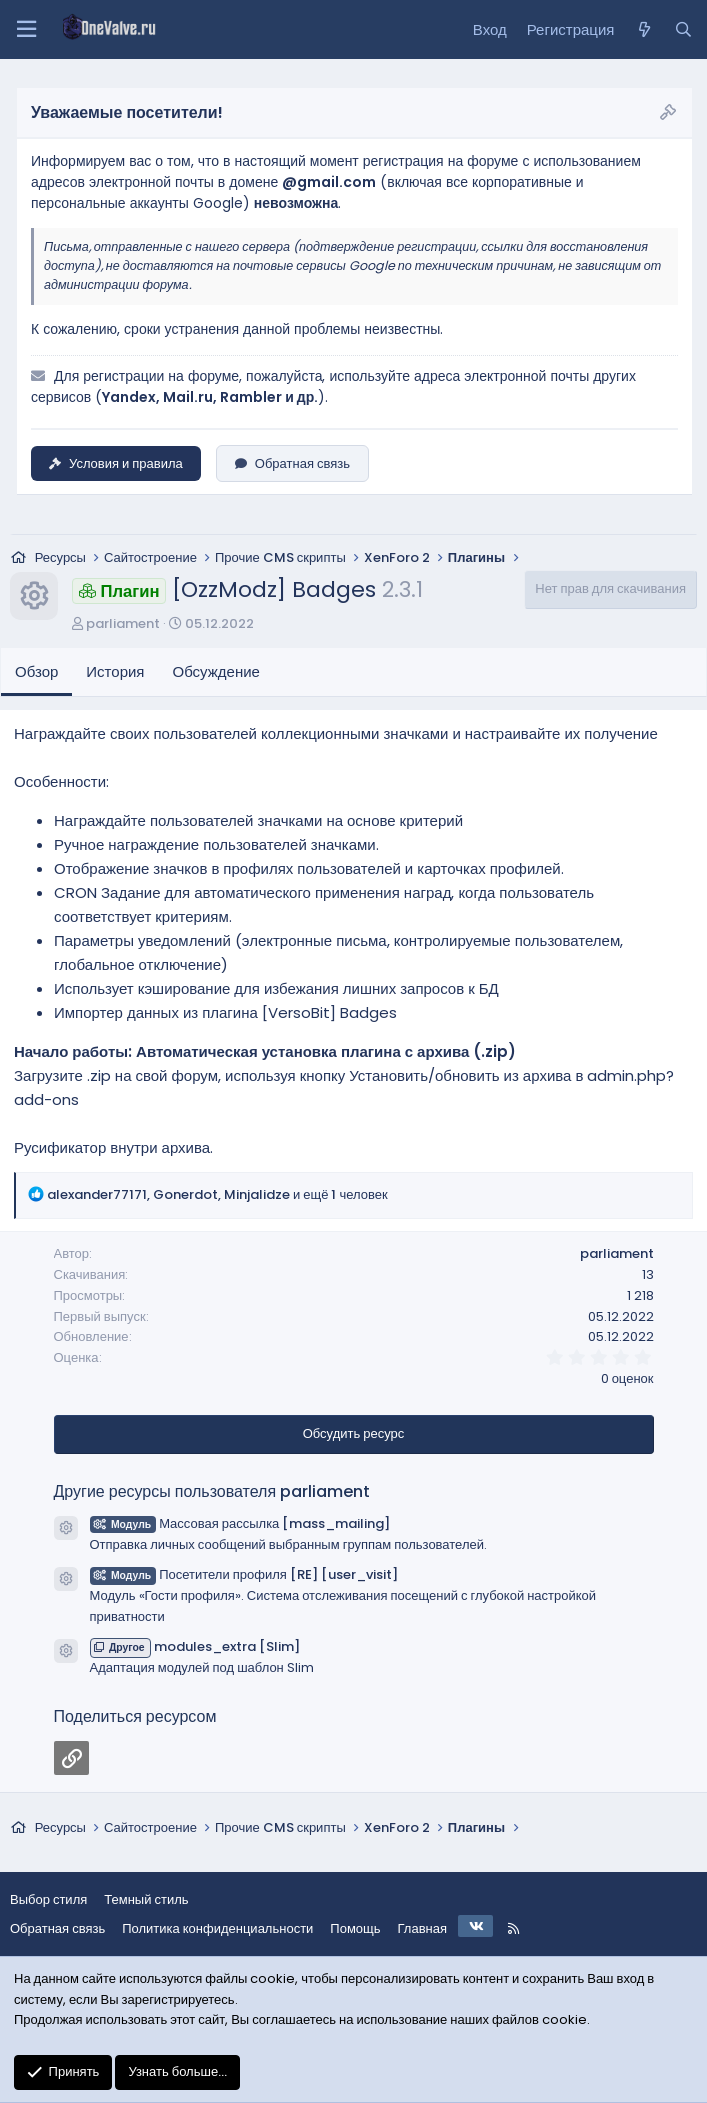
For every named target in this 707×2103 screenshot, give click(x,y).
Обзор (36, 671)
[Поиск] (683, 30)
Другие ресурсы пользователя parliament (212, 1491)
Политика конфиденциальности (217, 1928)
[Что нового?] (643, 30)
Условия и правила (116, 463)
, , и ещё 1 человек (217, 1194)
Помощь (355, 1928)
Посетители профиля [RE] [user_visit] (244, 1574)
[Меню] (26, 29)
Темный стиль (146, 1899)
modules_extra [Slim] (195, 1646)
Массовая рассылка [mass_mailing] (240, 1523)
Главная (422, 1928)
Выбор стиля (48, 1899)
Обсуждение (216, 671)
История (115, 671)
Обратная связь (292, 463)
